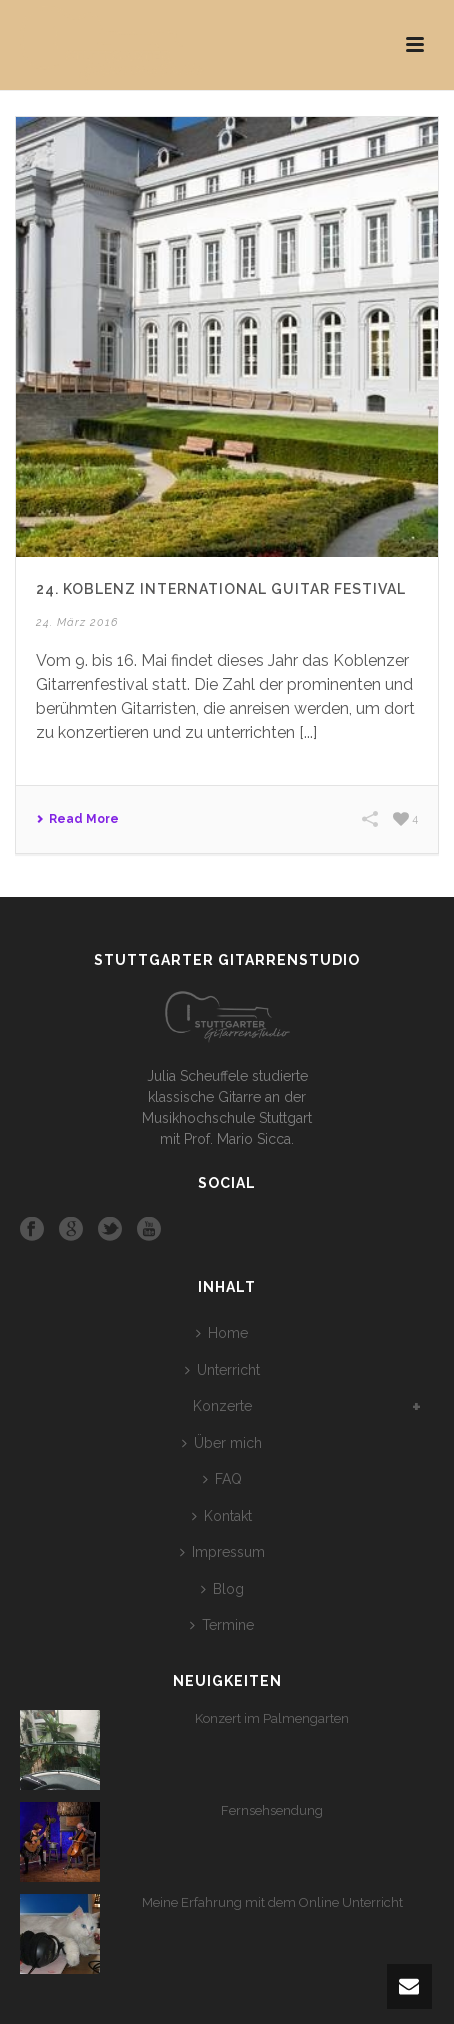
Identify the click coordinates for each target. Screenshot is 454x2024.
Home (222, 1333)
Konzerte (222, 1406)
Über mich (222, 1443)
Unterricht (222, 1370)
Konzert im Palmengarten (272, 1718)
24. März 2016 (77, 622)
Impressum (222, 1552)
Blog (222, 1589)
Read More (77, 819)
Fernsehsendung (272, 1810)
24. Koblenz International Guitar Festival (221, 589)
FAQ (222, 1479)
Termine (222, 1625)
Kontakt (222, 1516)
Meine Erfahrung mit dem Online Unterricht (272, 1902)
